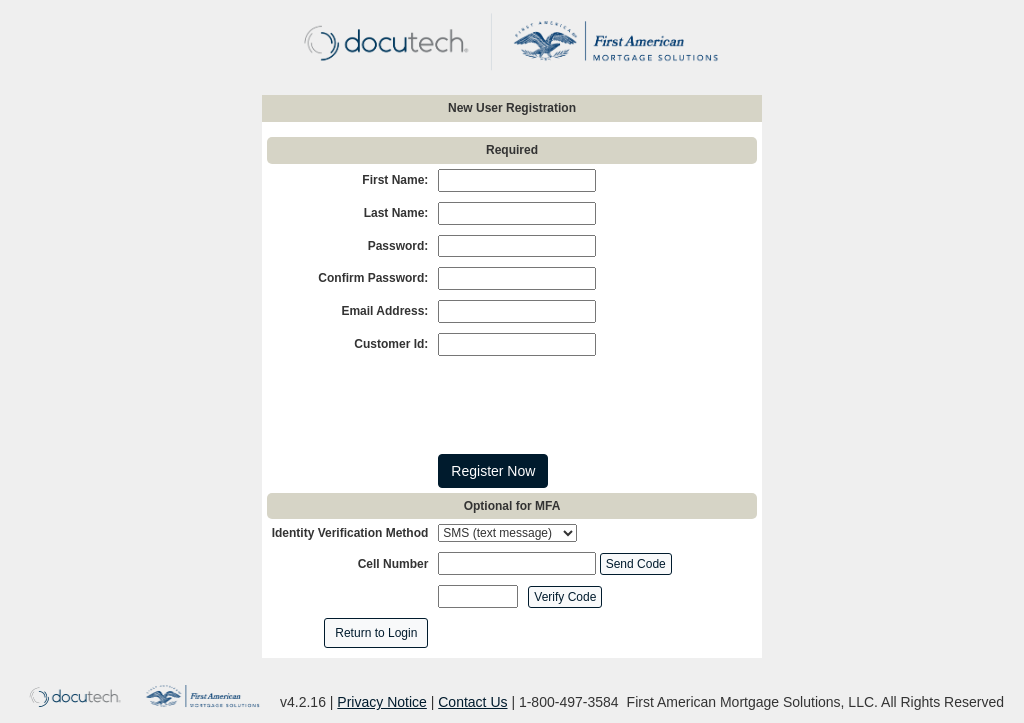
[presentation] (590, 405)
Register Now (493, 471)
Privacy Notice (381, 702)
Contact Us (472, 702)
